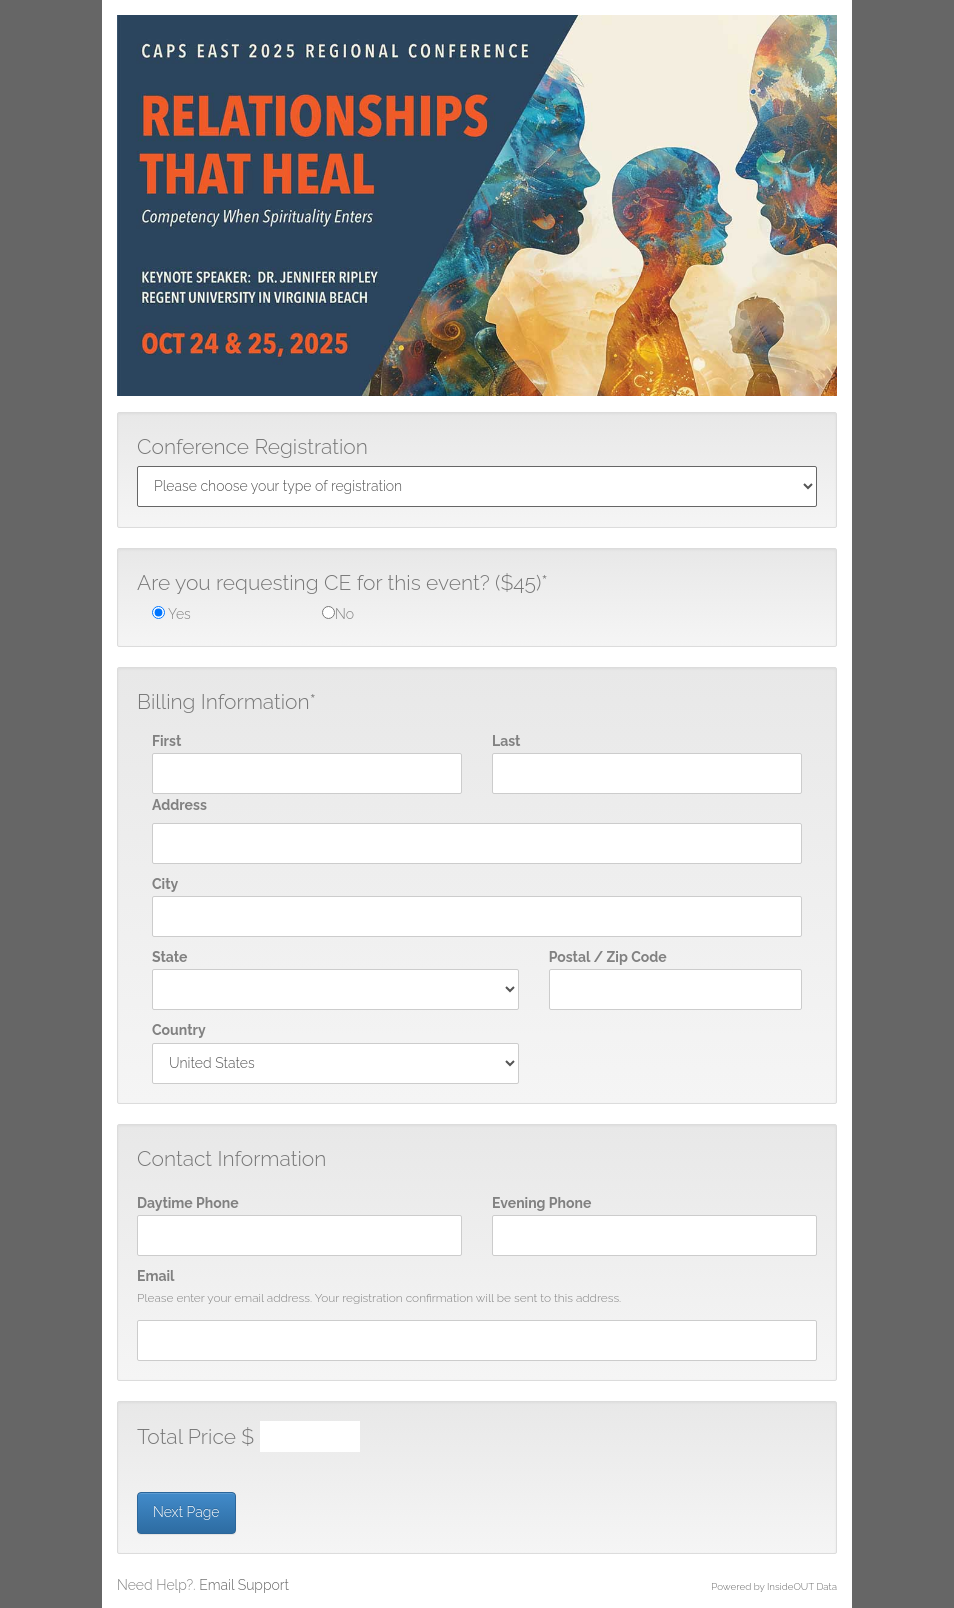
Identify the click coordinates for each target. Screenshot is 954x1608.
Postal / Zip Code (608, 957)
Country (179, 1030)
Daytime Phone (188, 1203)
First (166, 741)
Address (179, 805)
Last (506, 741)
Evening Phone (541, 1203)
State (169, 957)
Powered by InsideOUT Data (774, 1586)
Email (155, 1276)
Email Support (244, 1585)
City (165, 884)
